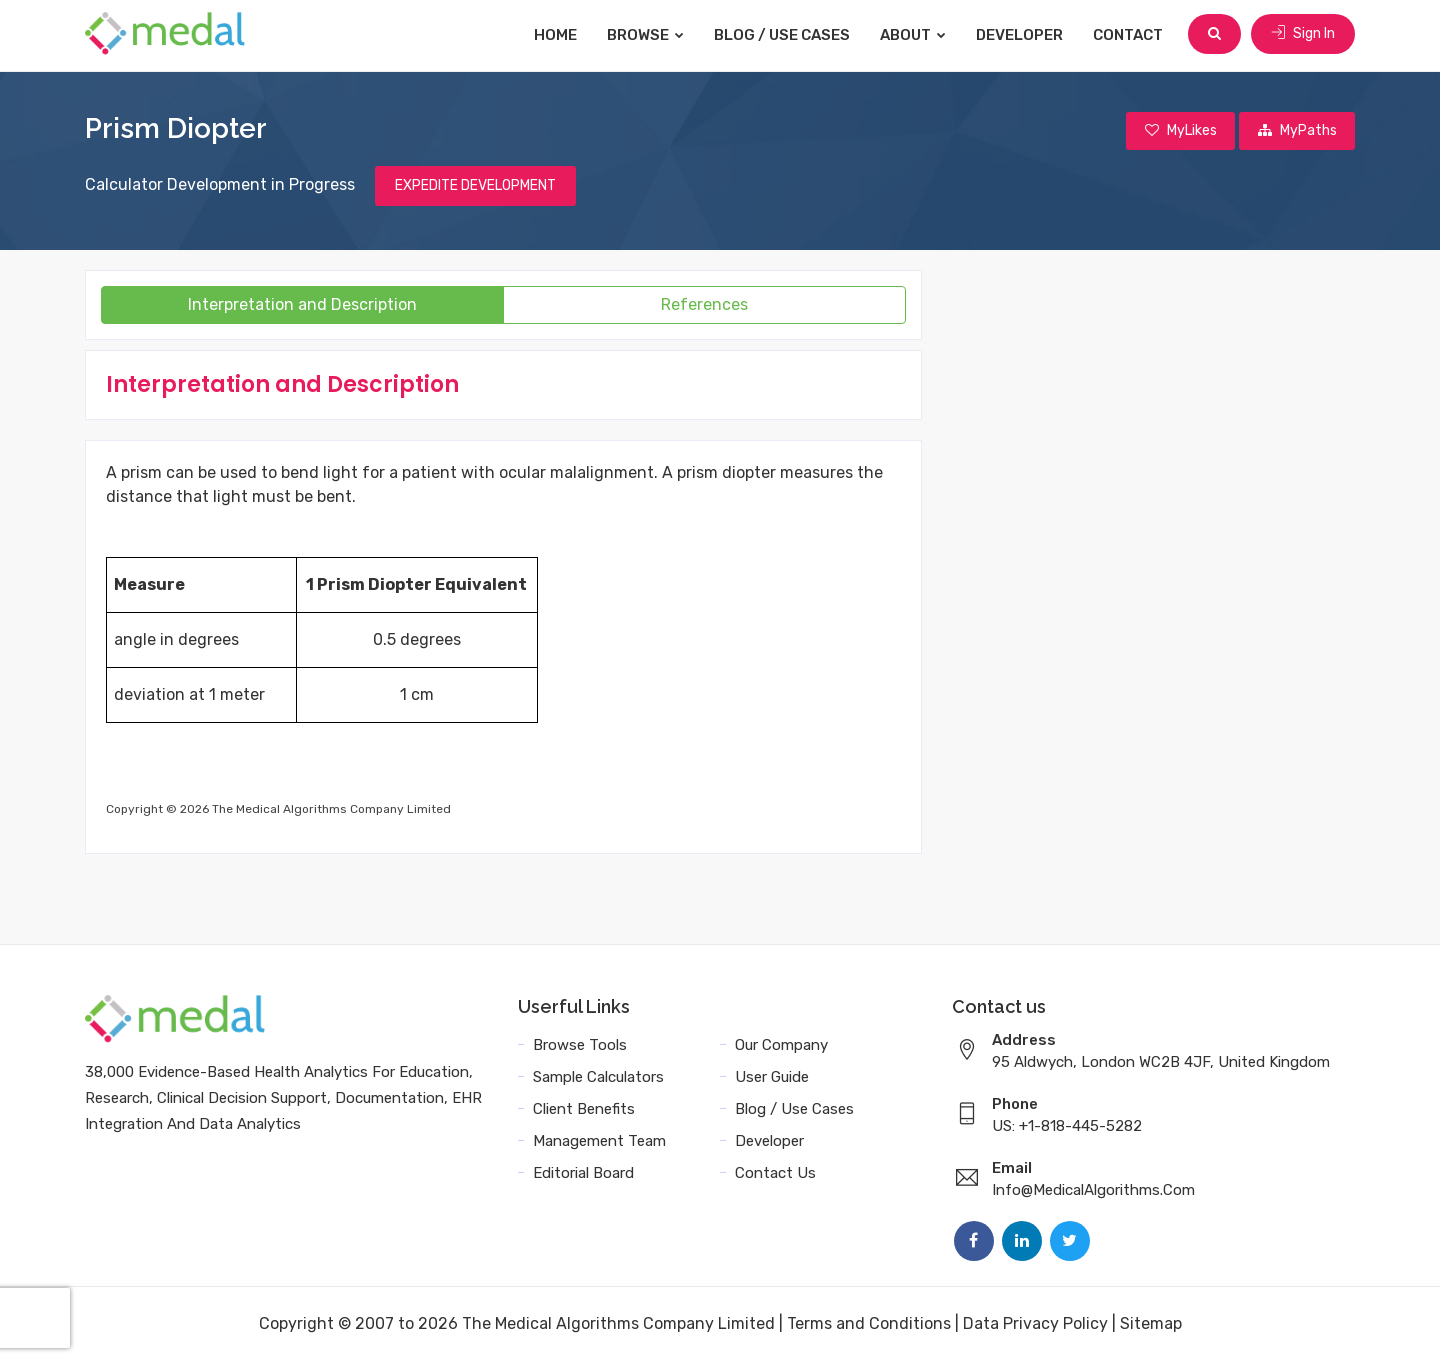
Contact (1130, 35)
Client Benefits (584, 1110)
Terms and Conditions (869, 1324)
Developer (1021, 35)
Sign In (1303, 34)
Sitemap (1151, 1324)
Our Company (781, 1046)
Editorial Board (583, 1174)
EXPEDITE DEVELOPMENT (475, 186)
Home (557, 35)
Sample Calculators (598, 1078)
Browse (647, 35)
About (915, 35)
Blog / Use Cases (784, 35)
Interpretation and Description (302, 305)
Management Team (599, 1142)
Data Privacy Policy (1035, 1324)
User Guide (772, 1078)
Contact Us (775, 1174)
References (704, 305)
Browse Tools (580, 1046)
